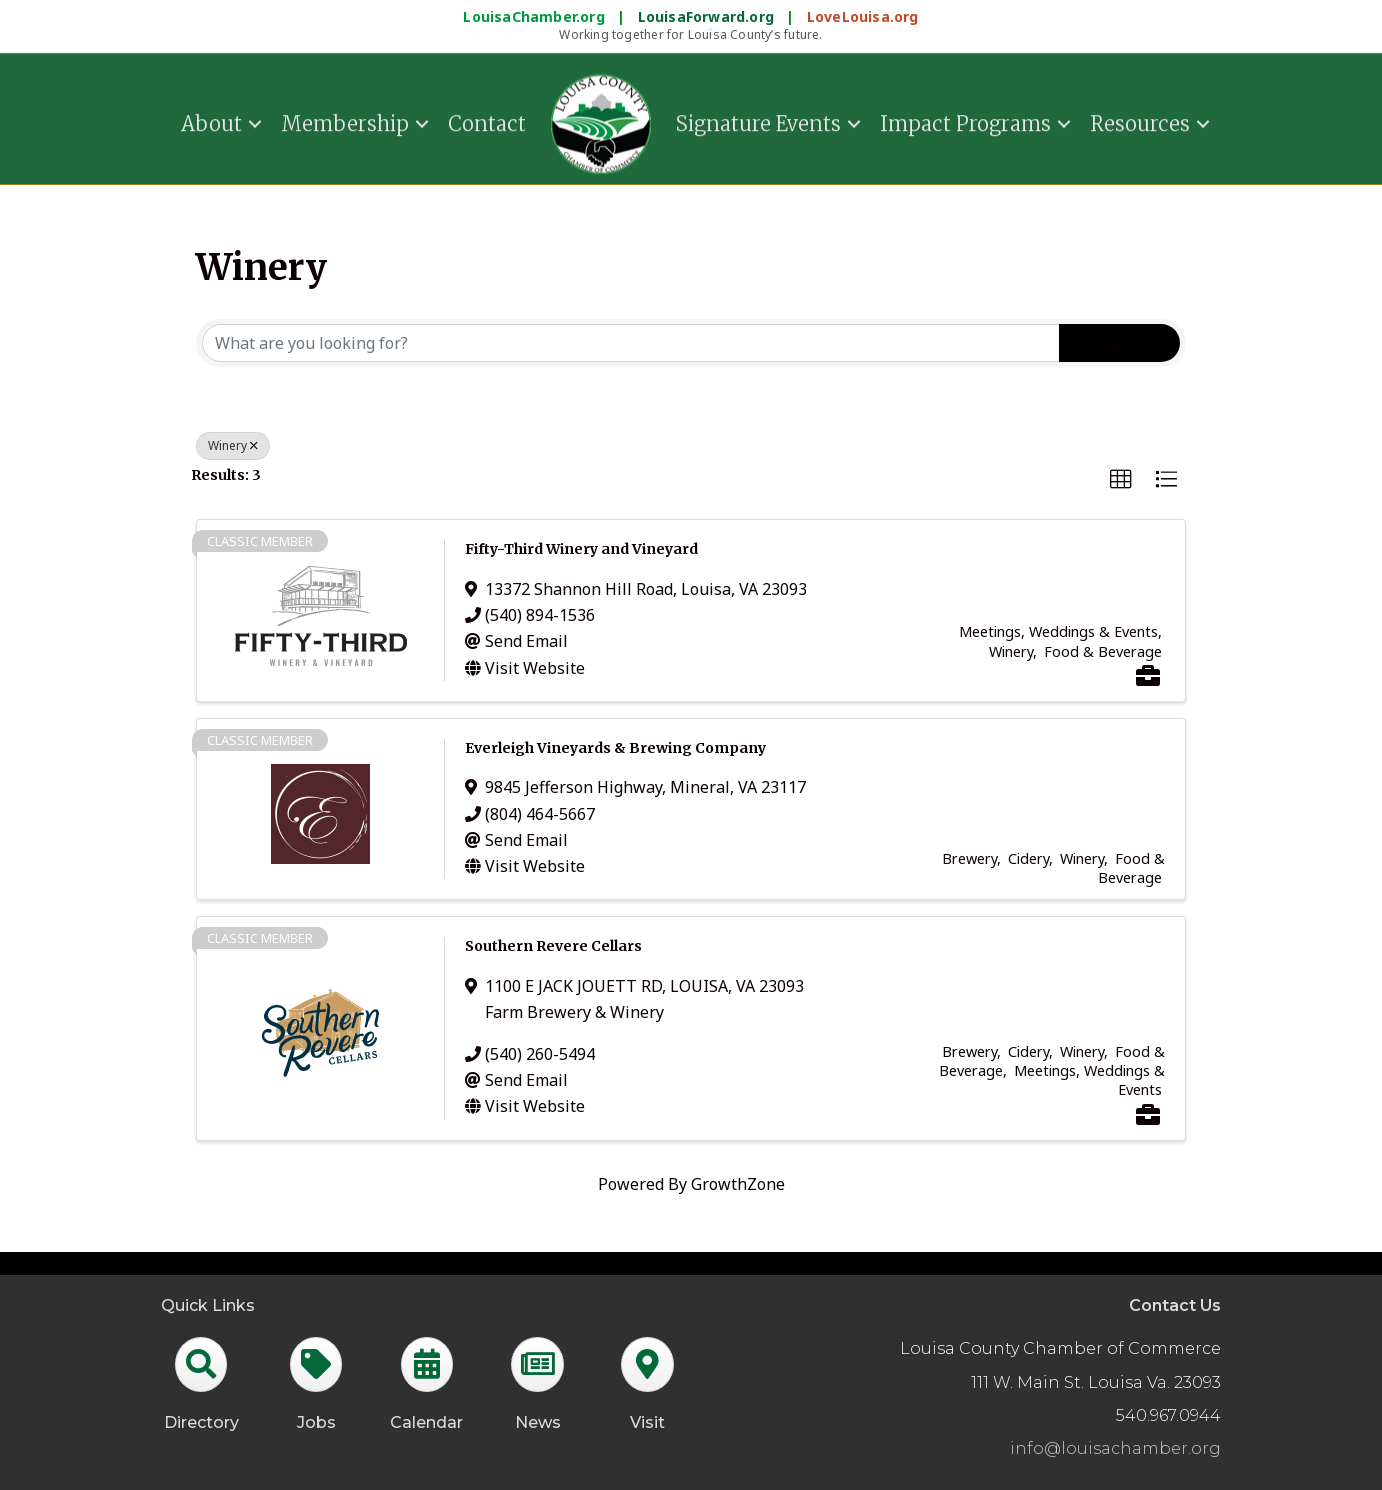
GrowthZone (738, 1184)
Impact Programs (965, 119)
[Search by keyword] (631, 343)
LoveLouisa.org (863, 16)
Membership (345, 119)
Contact (487, 119)
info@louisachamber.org (1115, 1448)
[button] (1121, 480)
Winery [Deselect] (233, 445)
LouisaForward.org (708, 16)
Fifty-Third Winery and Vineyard (581, 549)
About (211, 119)
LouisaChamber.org (536, 16)
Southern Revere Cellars (553, 946)
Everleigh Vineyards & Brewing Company (615, 748)
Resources (1140, 119)
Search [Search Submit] (1119, 343)
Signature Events (758, 119)
